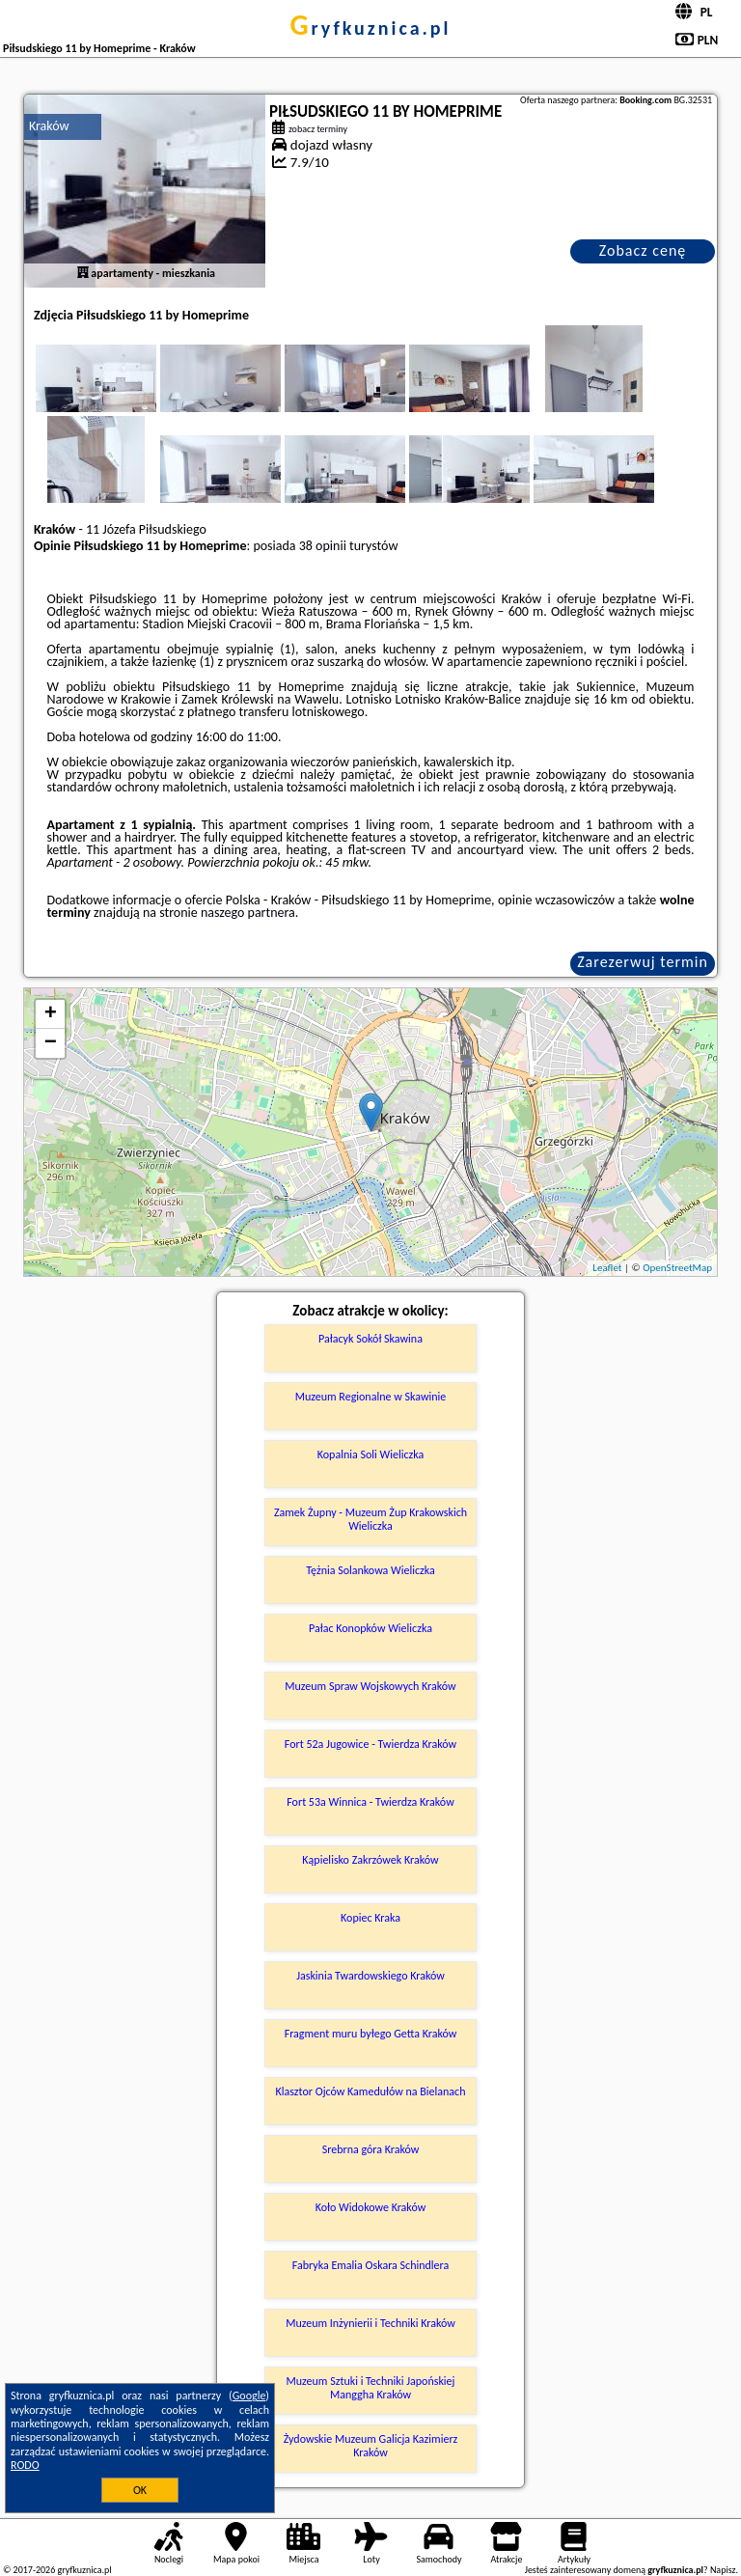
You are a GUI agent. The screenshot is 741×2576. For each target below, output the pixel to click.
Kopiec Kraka (370, 1918)
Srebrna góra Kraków (371, 2149)
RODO (25, 2465)
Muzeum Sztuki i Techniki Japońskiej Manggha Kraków (371, 2387)
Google (249, 2395)
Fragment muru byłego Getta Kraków (371, 2033)
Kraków (49, 126)
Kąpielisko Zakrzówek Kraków (370, 1860)
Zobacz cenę (643, 250)
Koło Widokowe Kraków (371, 2207)
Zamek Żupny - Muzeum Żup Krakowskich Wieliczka (370, 1519)
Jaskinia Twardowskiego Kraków (370, 1975)
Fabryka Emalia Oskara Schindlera (371, 2265)
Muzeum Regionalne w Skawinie (371, 1396)
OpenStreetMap (677, 1267)
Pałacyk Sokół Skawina (370, 1338)
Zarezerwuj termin (642, 962)
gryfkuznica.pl (370, 28)
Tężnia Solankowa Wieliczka (370, 1570)
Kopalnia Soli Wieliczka (370, 1454)
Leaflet (606, 1267)
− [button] (50, 1043)
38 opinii (322, 546)
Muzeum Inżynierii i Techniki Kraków (370, 2323)
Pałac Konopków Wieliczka (370, 1628)
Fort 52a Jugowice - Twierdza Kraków (370, 1744)
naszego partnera (248, 912)
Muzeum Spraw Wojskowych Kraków (370, 1686)
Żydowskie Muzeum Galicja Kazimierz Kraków (371, 2445)
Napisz (723, 2569)
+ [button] (50, 1014)
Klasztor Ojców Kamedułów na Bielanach (371, 2091)
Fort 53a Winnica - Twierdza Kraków (370, 1802)
